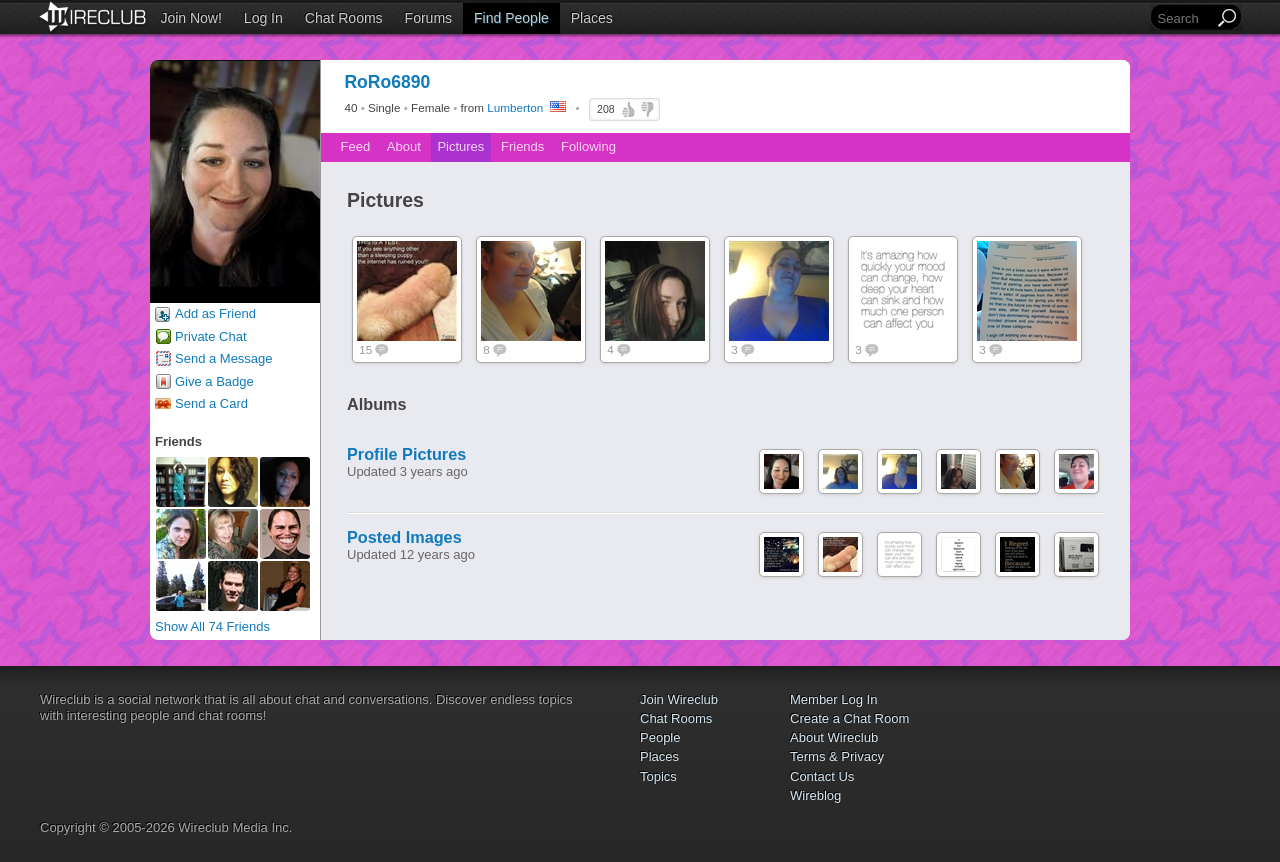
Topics (658, 776)
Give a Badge (214, 381)
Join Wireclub (679, 699)
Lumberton (515, 107)
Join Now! (190, 18)
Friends (522, 146)
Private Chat (211, 336)
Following (588, 146)
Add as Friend (215, 313)
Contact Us (822, 776)
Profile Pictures (406, 454)
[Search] (1184, 18)
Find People (511, 18)
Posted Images (404, 537)
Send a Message (224, 358)
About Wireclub (834, 737)
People (660, 737)
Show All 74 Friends (212, 626)
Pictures (460, 146)
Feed (356, 146)
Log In (263, 18)
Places (592, 18)
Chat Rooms (344, 18)
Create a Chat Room (849, 718)
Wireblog (815, 795)
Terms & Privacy (837, 756)
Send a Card (211, 403)
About (404, 146)
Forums (428, 18)
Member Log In (833, 699)
